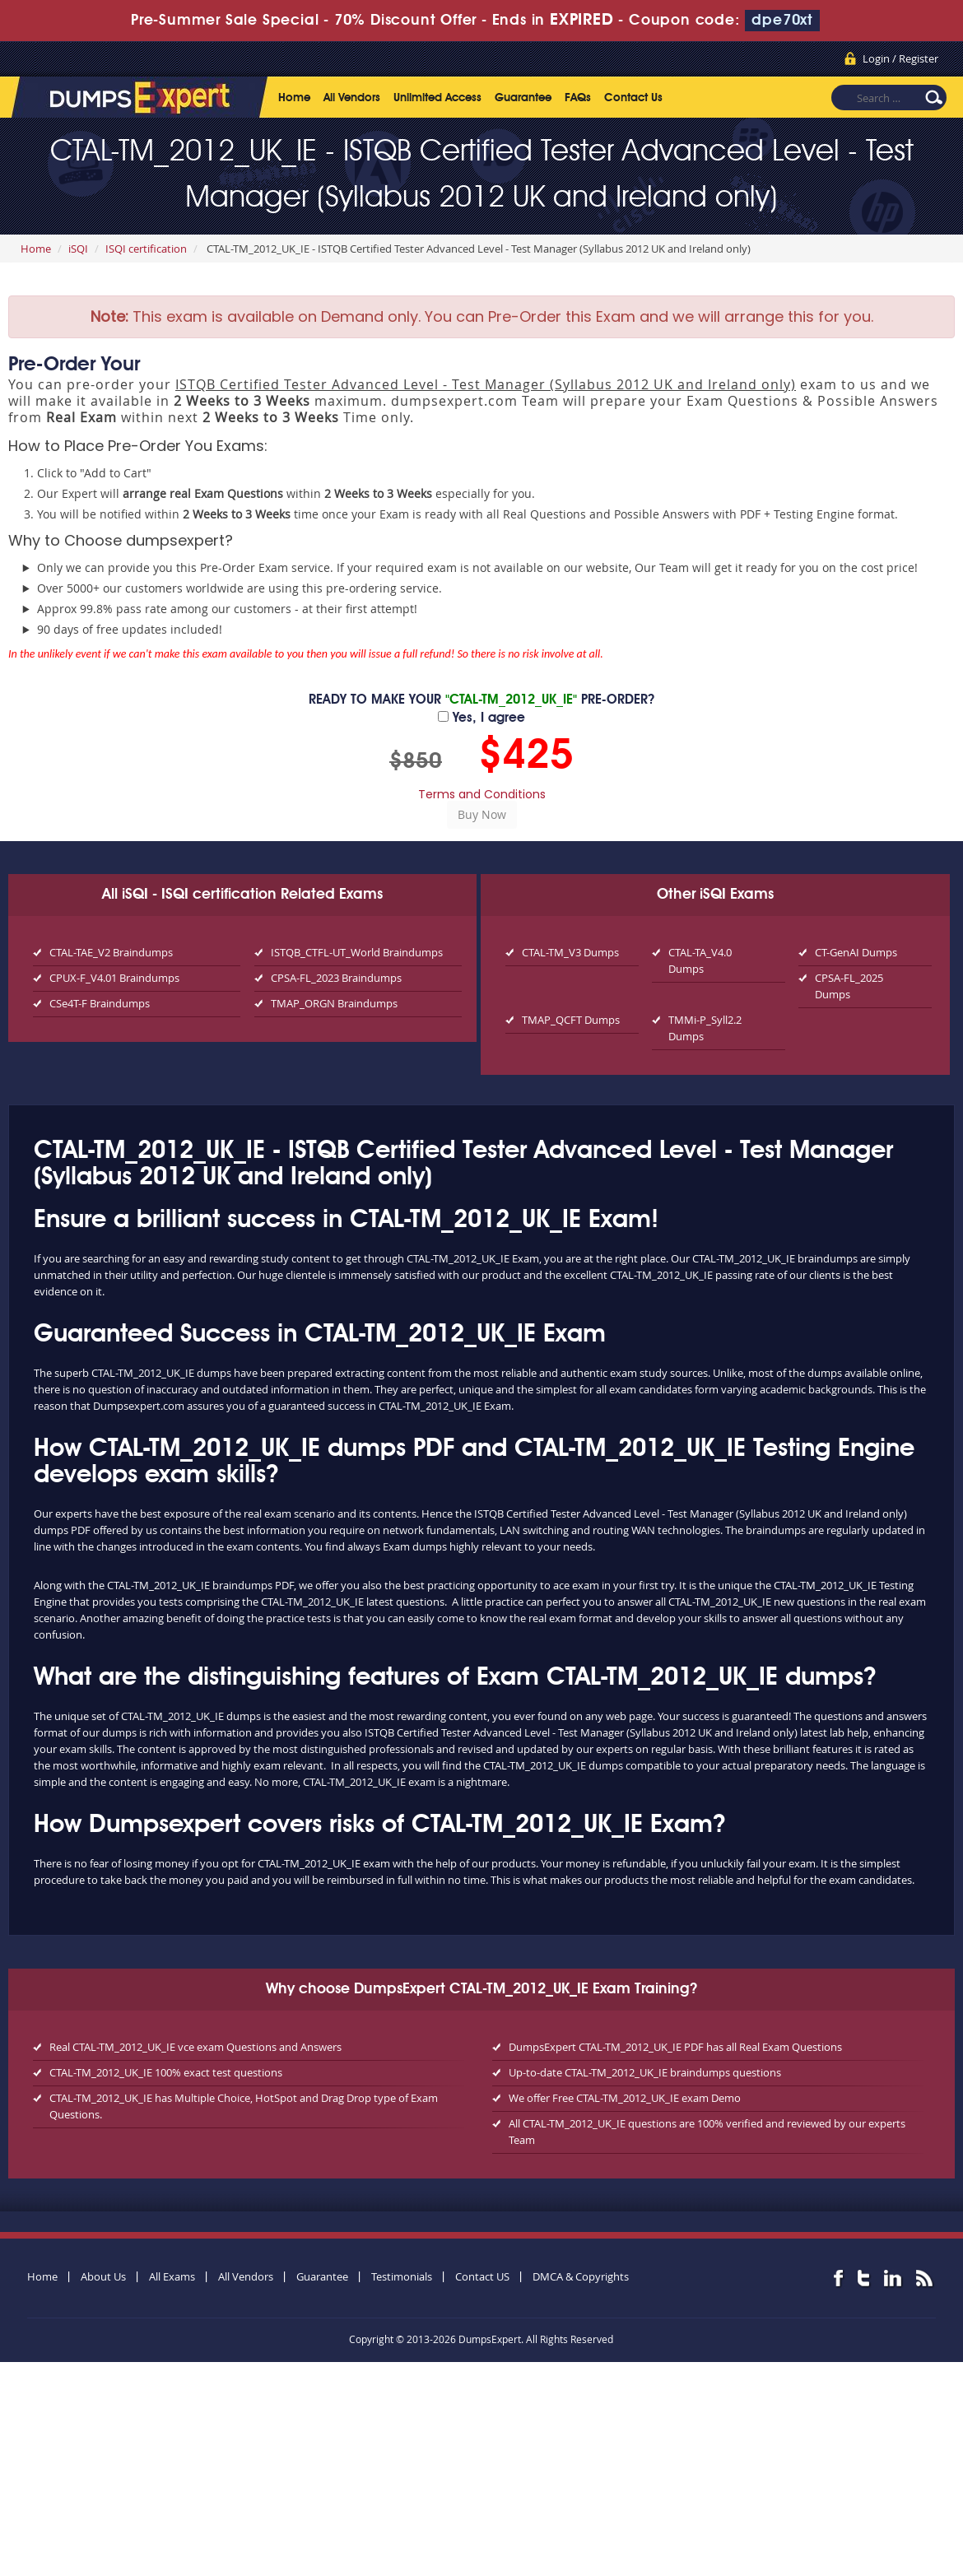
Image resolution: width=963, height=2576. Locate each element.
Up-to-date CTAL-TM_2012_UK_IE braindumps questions (645, 2072)
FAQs (578, 98)
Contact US (482, 2276)
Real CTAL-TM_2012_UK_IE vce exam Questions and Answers (195, 2046)
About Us (103, 2276)
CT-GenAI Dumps (856, 952)
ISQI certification (146, 248)
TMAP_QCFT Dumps (571, 1019)
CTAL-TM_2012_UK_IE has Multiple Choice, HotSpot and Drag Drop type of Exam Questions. (243, 2106)
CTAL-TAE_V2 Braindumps (111, 952)
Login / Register (900, 58)
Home (294, 98)
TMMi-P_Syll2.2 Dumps (705, 1028)
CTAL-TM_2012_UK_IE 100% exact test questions (165, 2072)
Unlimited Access (437, 98)
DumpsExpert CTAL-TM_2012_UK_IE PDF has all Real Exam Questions (675, 2046)
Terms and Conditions (482, 794)
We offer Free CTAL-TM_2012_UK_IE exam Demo (625, 2097)
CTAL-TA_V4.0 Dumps (700, 960)
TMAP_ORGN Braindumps (334, 1003)
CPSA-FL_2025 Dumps (849, 986)
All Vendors (351, 98)
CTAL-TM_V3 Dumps (570, 952)
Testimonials (401, 2276)
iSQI (78, 248)
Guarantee (523, 98)
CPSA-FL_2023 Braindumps (336, 977)
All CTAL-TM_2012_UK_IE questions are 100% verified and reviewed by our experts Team (707, 2131)
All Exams (172, 2276)
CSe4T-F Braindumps (99, 1003)
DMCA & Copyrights (581, 2276)
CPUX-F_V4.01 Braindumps (114, 977)
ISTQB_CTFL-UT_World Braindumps (357, 952)
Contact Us (633, 98)
